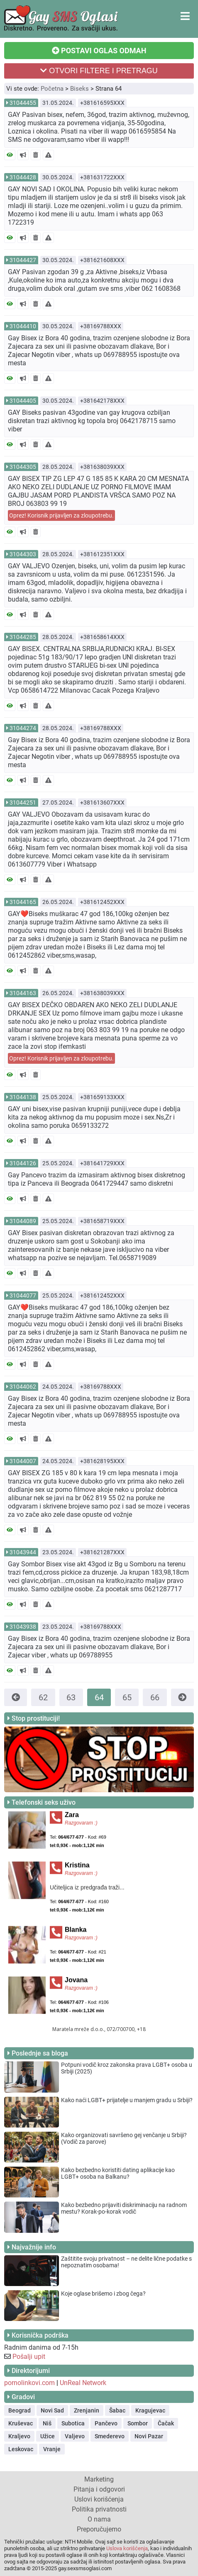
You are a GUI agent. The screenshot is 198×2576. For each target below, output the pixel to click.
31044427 (23, 260)
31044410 (23, 326)
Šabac (117, 2410)
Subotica (73, 2423)
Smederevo (110, 2436)
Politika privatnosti (99, 2509)
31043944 (23, 1552)
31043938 (23, 1626)
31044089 (23, 1221)
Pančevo (106, 2423)
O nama (99, 2519)
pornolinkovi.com (29, 2383)
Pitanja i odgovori (99, 2489)
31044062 (23, 1386)
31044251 (23, 802)
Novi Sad (52, 2410)
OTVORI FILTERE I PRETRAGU (99, 71)
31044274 (23, 728)
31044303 (23, 554)
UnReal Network (83, 2383)
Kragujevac (150, 2410)
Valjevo (75, 2436)
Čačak (166, 2423)
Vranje (52, 2449)
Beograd (19, 2410)
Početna (52, 88)
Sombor (137, 2423)
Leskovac (20, 2449)
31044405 (23, 400)
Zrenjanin (86, 2410)
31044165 (23, 902)
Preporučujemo (99, 2529)
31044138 (23, 1097)
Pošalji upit (28, 2357)
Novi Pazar (148, 2436)
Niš (47, 2423)
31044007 (23, 1461)
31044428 (23, 177)
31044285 (23, 637)
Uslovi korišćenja (99, 2499)
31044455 (23, 102)
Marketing (99, 2479)
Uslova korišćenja (127, 2548)
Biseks (79, 88)
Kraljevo (19, 2436)
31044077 (23, 1295)
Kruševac (20, 2423)
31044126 (23, 1163)
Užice (47, 2436)
